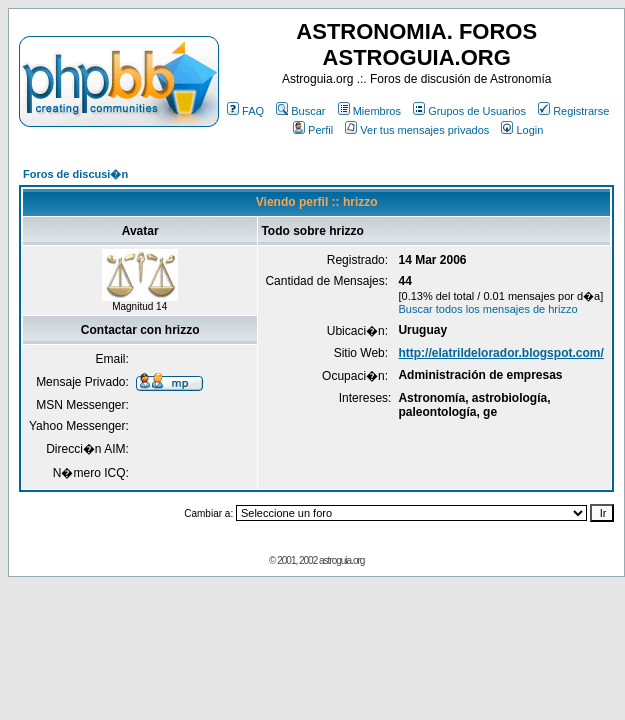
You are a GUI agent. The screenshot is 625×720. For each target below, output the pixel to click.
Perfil (313, 130)
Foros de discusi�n (75, 174)
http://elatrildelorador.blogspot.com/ (500, 353)
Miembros (369, 111)
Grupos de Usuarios (469, 111)
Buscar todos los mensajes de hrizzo (487, 309)
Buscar (300, 111)
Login (522, 130)
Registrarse (573, 111)
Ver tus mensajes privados (417, 130)
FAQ (245, 111)
